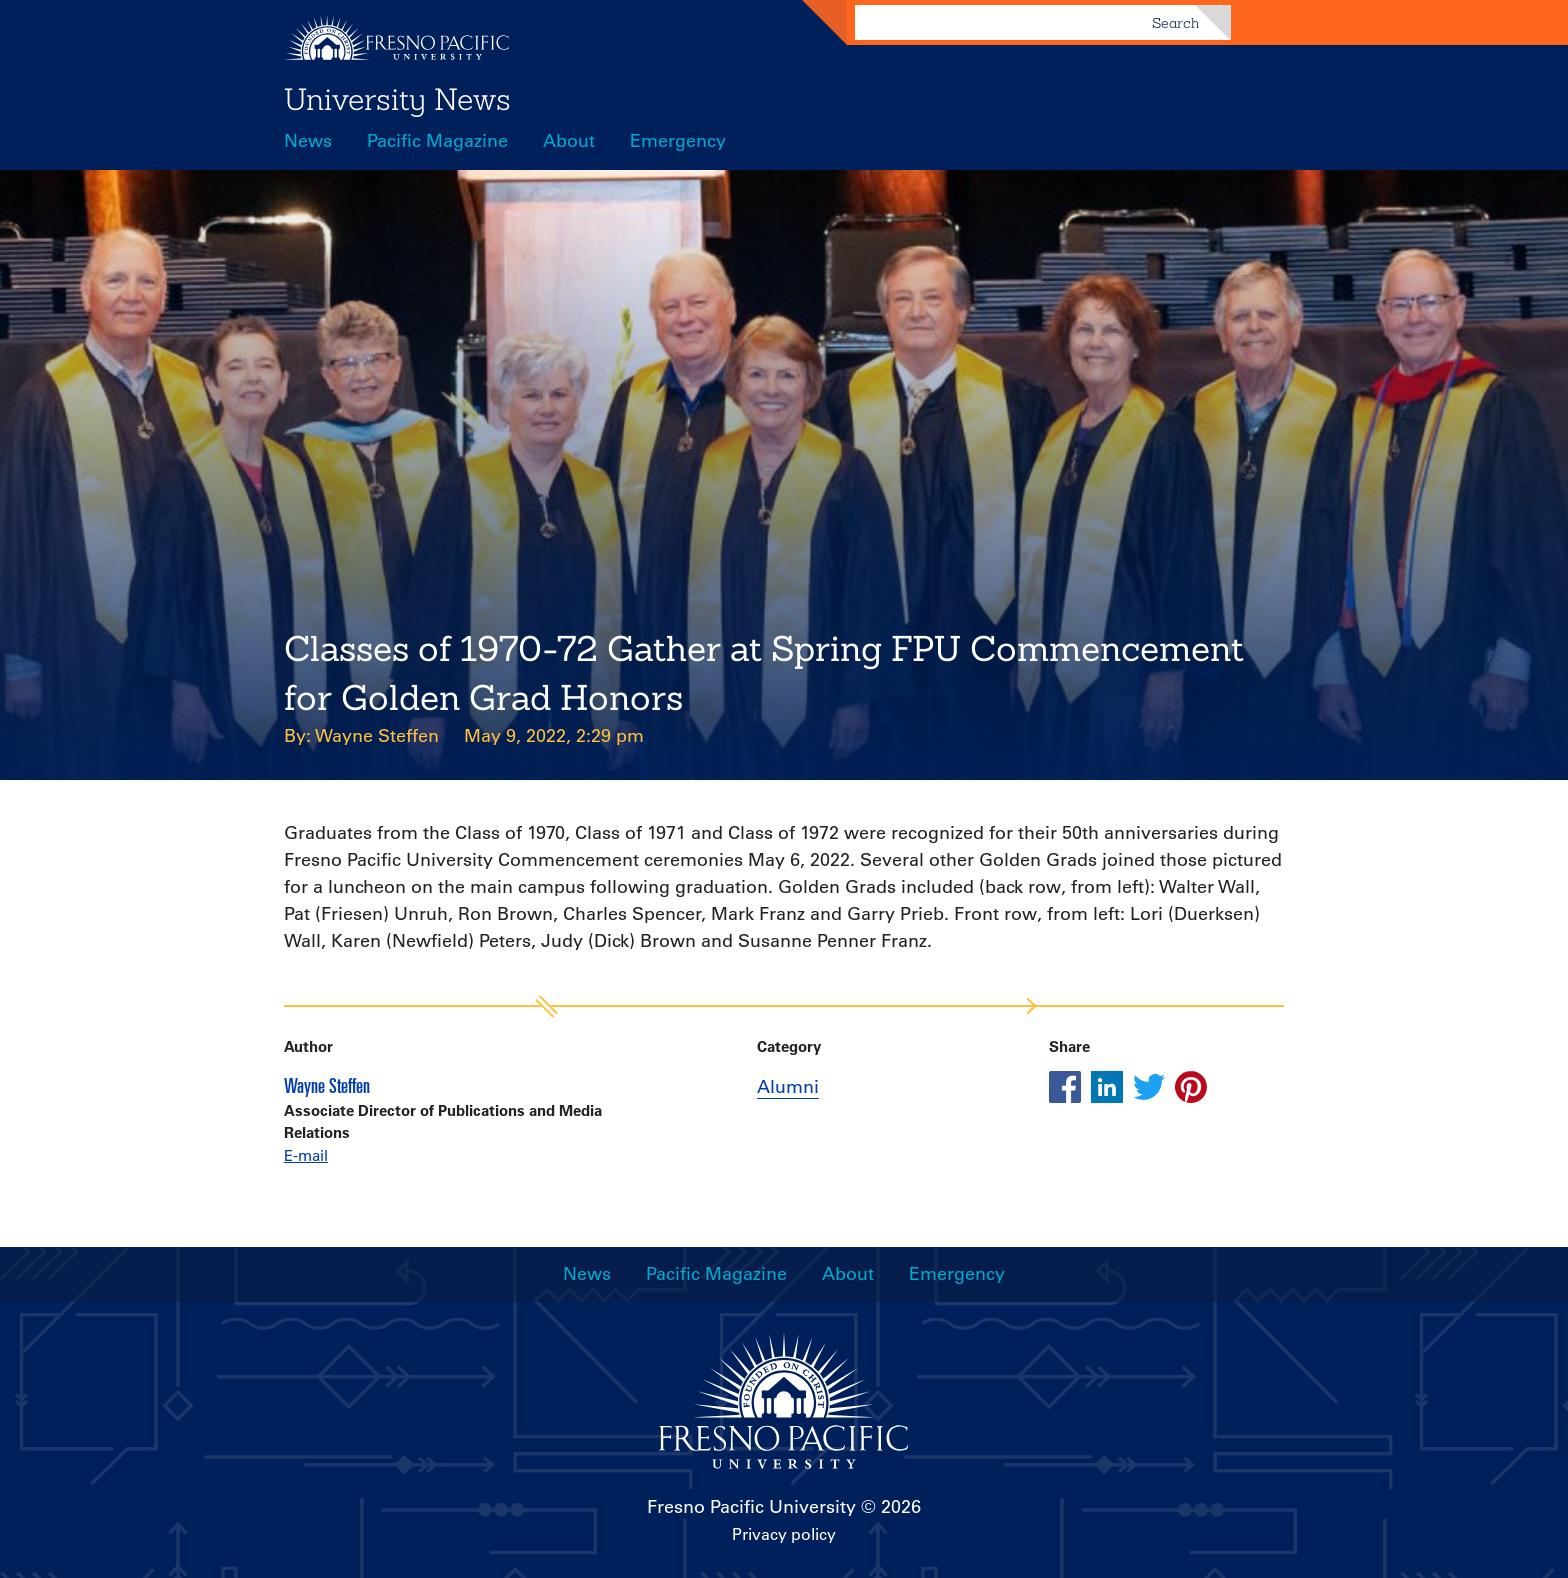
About (569, 141)
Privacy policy (784, 1534)
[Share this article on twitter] (1149, 1087)
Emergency (678, 141)
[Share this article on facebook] (1065, 1087)
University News (397, 99)
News (308, 141)
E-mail (306, 1155)
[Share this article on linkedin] (1107, 1087)
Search (1175, 23)
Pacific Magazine (437, 141)
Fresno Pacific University (751, 1507)
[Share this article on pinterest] (1191, 1087)
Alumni (788, 1087)
